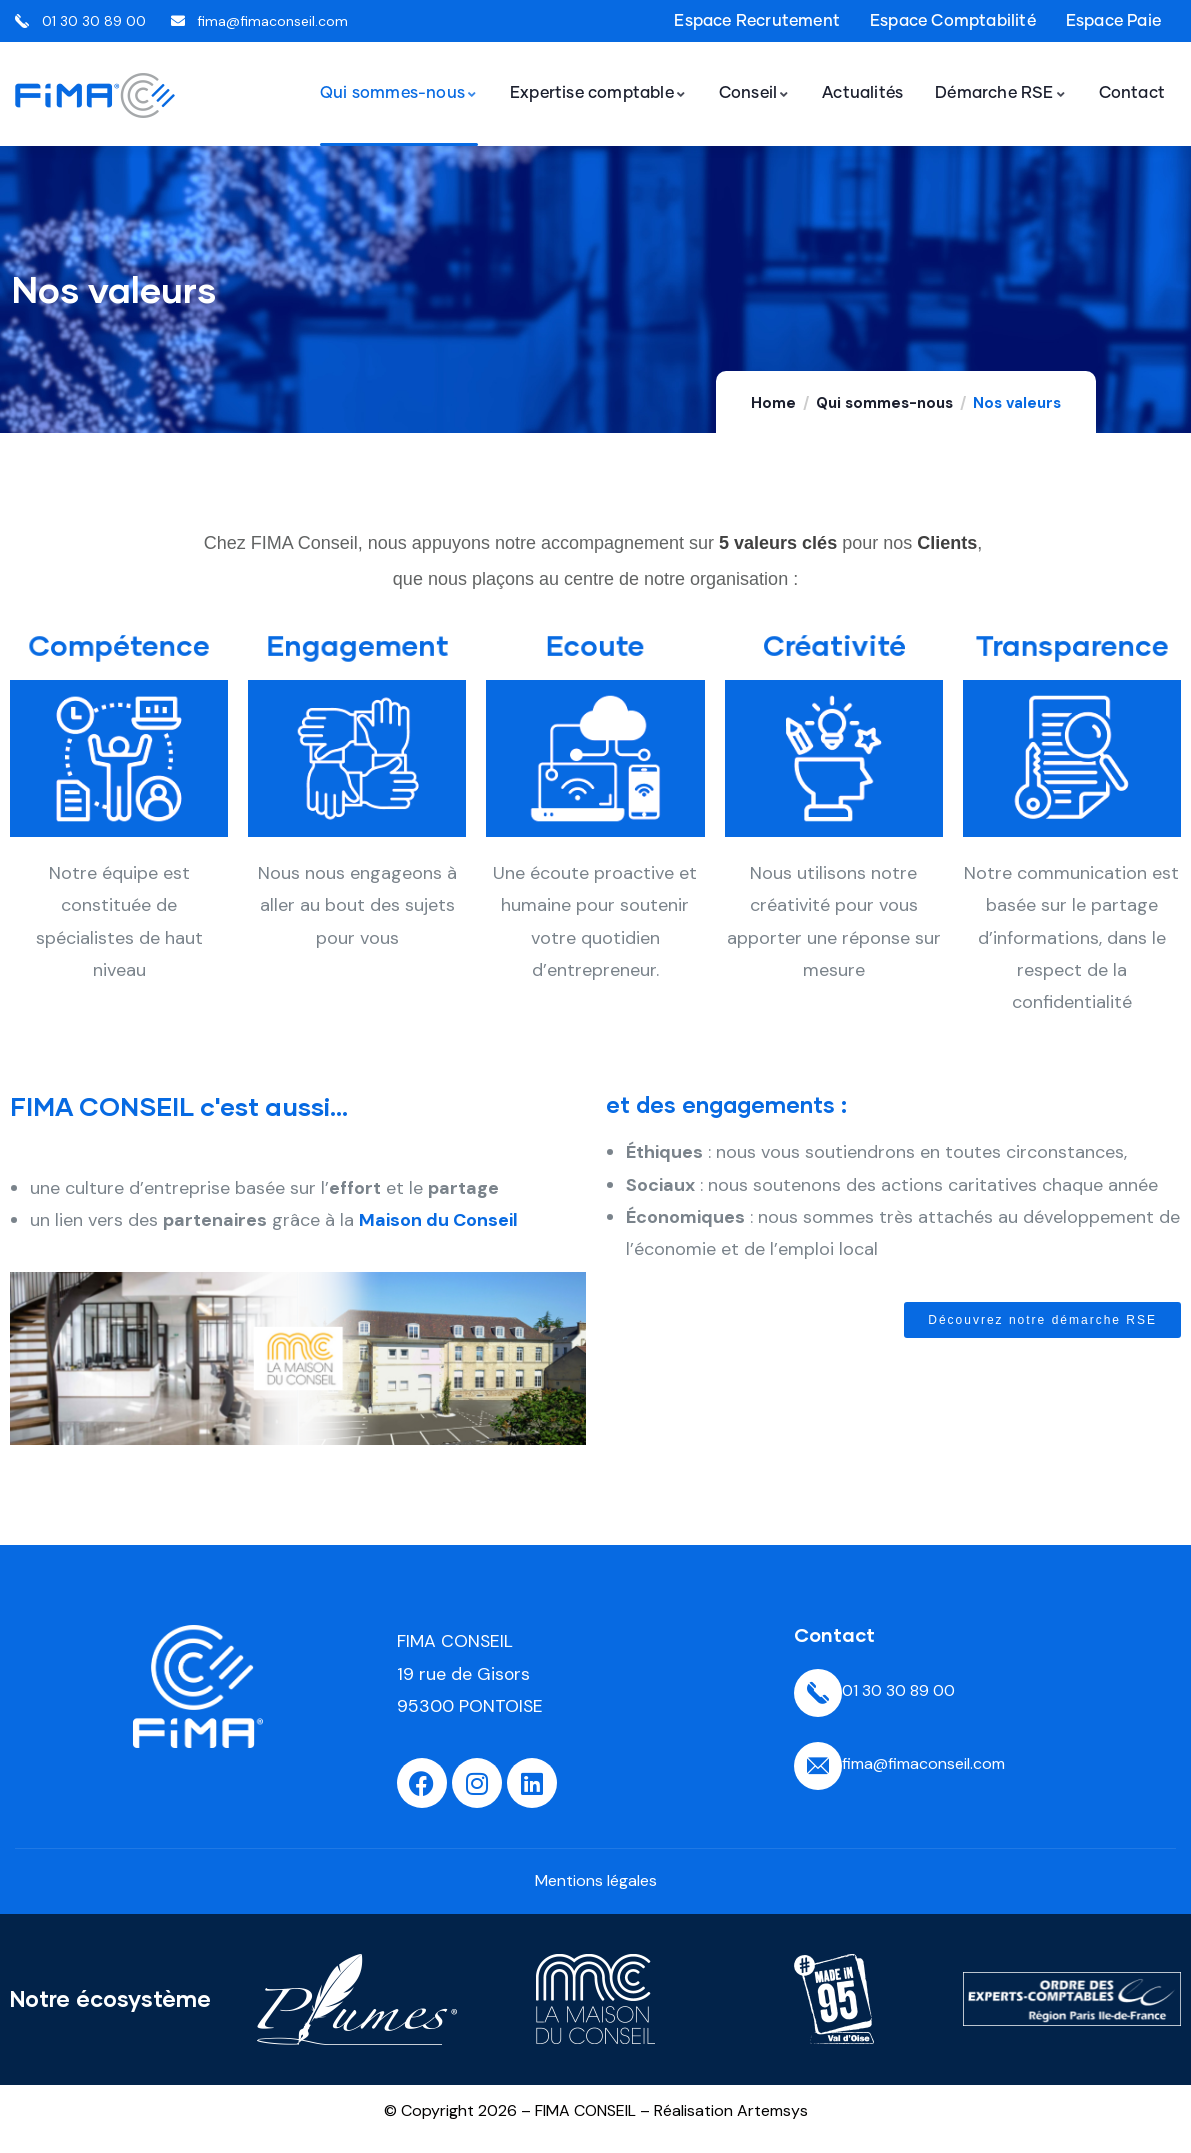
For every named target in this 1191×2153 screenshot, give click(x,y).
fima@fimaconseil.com (923, 1763)
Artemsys (772, 2110)
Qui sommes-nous (884, 403)
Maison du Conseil (438, 1220)
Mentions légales (596, 1880)
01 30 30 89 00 (898, 1690)
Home (773, 403)
